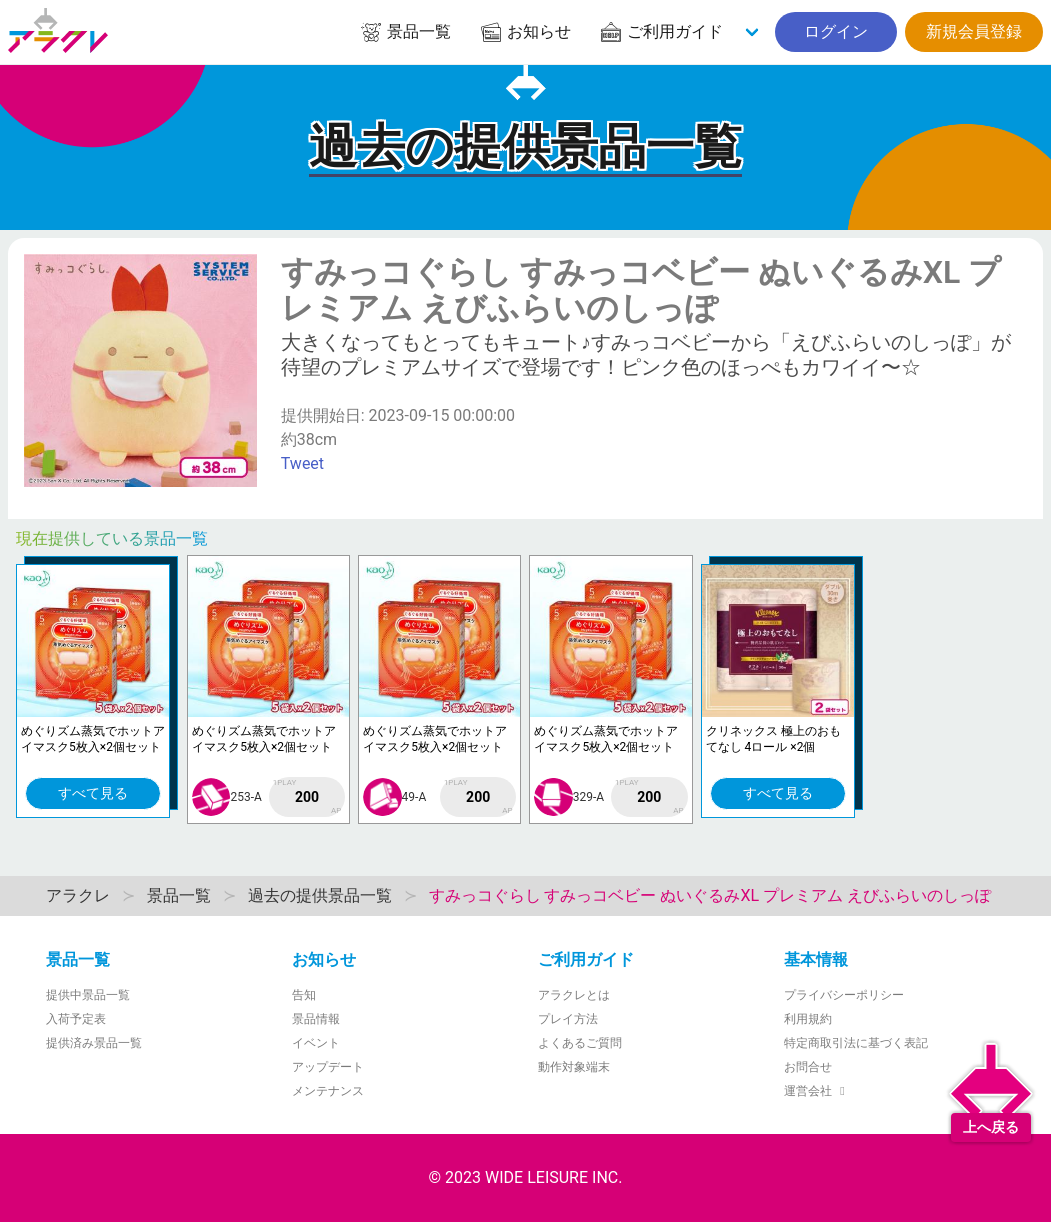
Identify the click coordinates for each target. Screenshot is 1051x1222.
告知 (304, 995)
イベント (316, 1043)
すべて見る (93, 793)
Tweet (302, 463)
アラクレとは (574, 995)
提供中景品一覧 (88, 995)
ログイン (836, 31)
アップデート (328, 1067)
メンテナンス (328, 1091)
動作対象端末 (574, 1067)
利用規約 (808, 1019)
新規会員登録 (974, 31)
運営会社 (817, 1091)
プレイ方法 (568, 1019)
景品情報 (316, 1019)
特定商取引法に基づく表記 (856, 1043)
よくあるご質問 (580, 1043)
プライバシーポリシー (844, 995)
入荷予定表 (76, 1019)
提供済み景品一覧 (94, 1043)
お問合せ (808, 1067)
